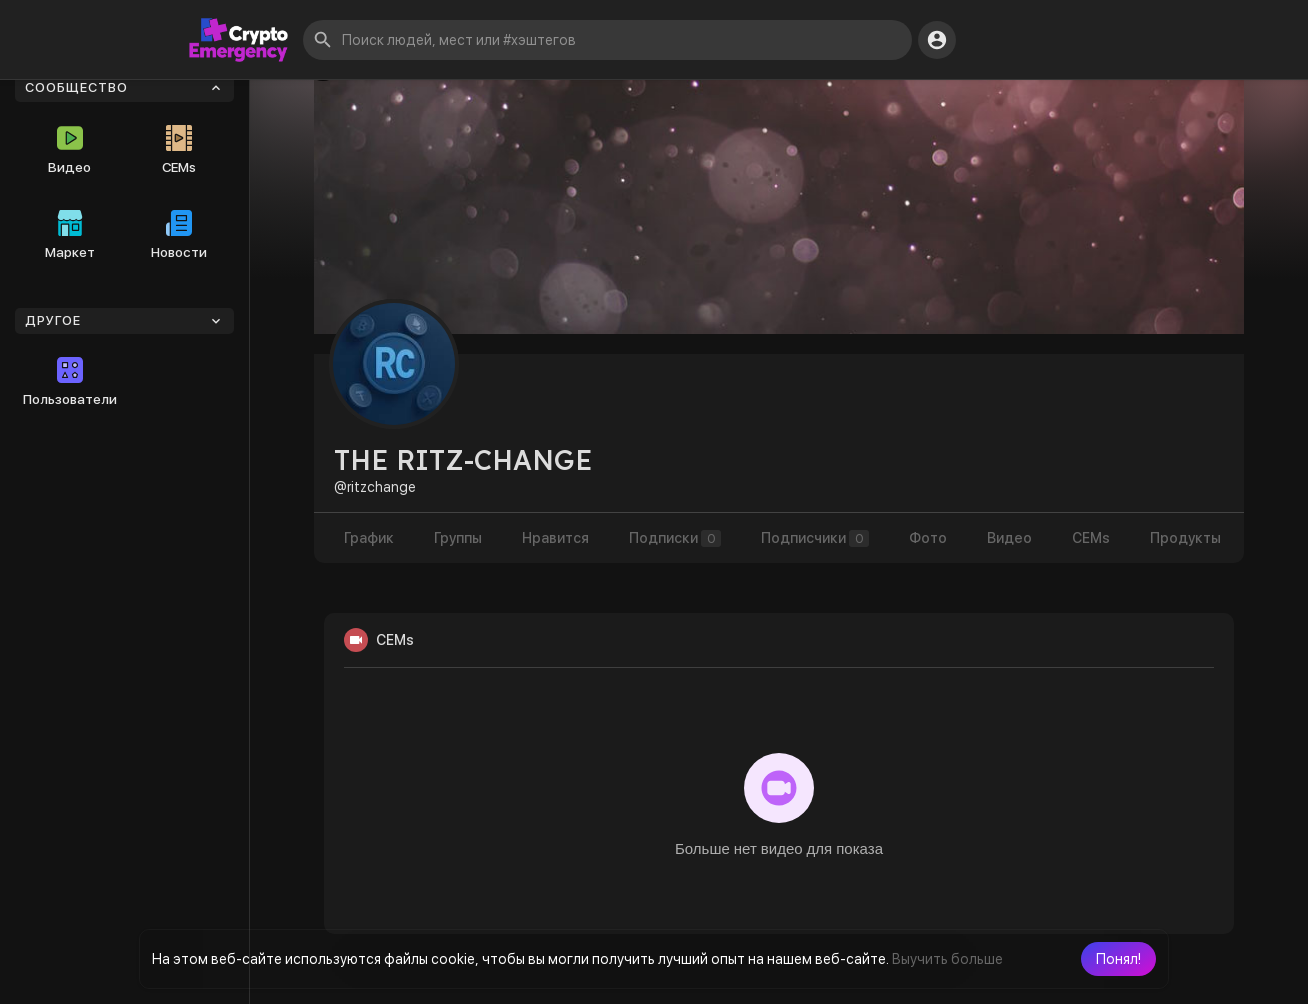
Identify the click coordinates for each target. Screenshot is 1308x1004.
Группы (458, 538)
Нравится (555, 538)
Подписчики (815, 538)
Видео (69, 150)
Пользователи (70, 382)
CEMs (179, 150)
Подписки (675, 538)
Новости (179, 235)
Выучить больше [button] (947, 959)
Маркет (70, 235)
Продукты (1185, 538)
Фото (928, 538)
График (369, 538)
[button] (1118, 959)
